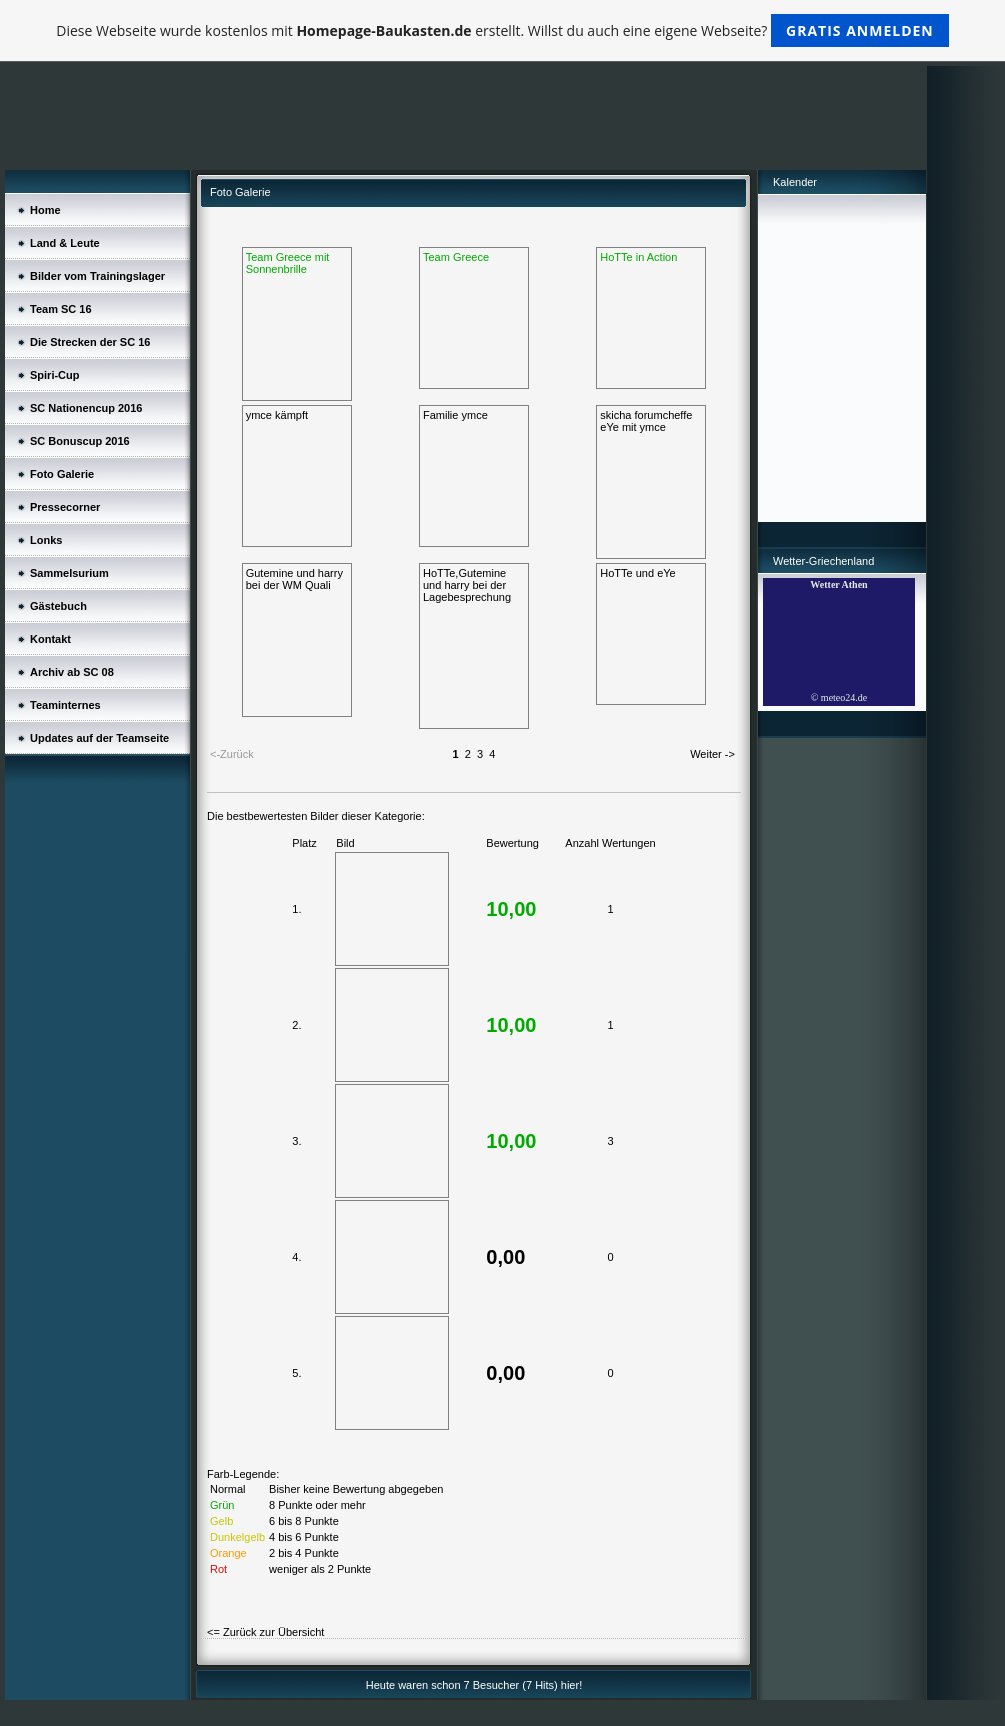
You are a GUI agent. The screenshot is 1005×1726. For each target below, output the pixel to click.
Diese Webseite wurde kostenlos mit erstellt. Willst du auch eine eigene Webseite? (502, 30)
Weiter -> (712, 754)
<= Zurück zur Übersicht (265, 1632)
